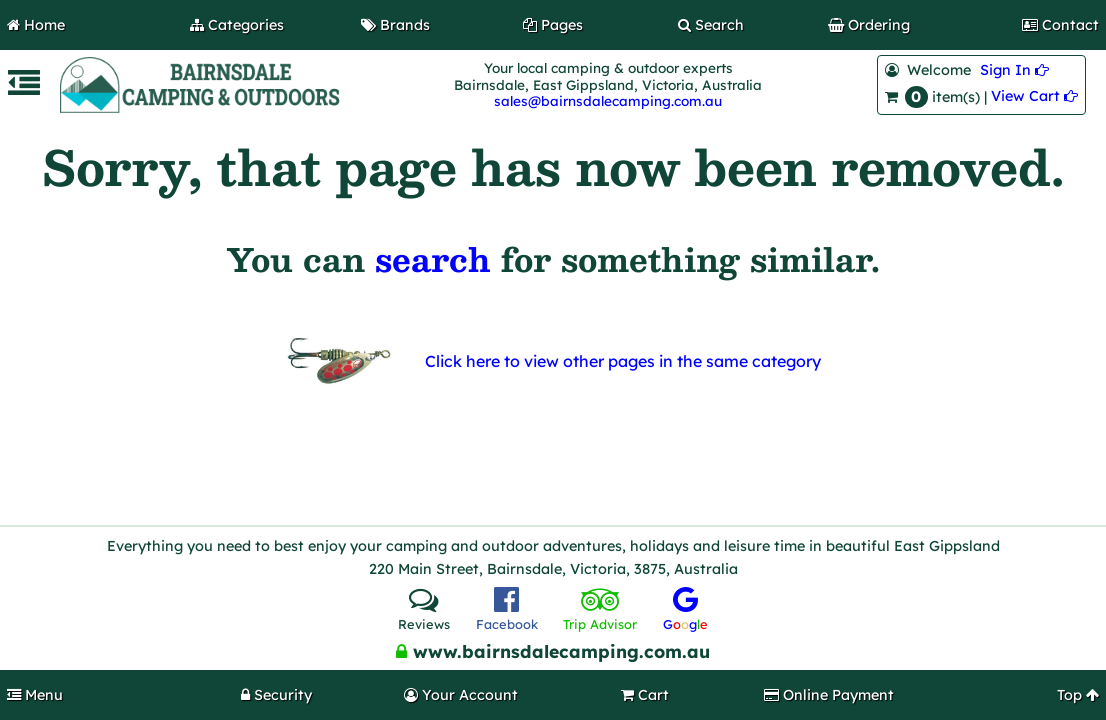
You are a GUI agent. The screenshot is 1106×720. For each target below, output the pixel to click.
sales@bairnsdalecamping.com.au (608, 100)
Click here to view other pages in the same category (623, 361)
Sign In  (1014, 70)
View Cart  (1034, 96)
